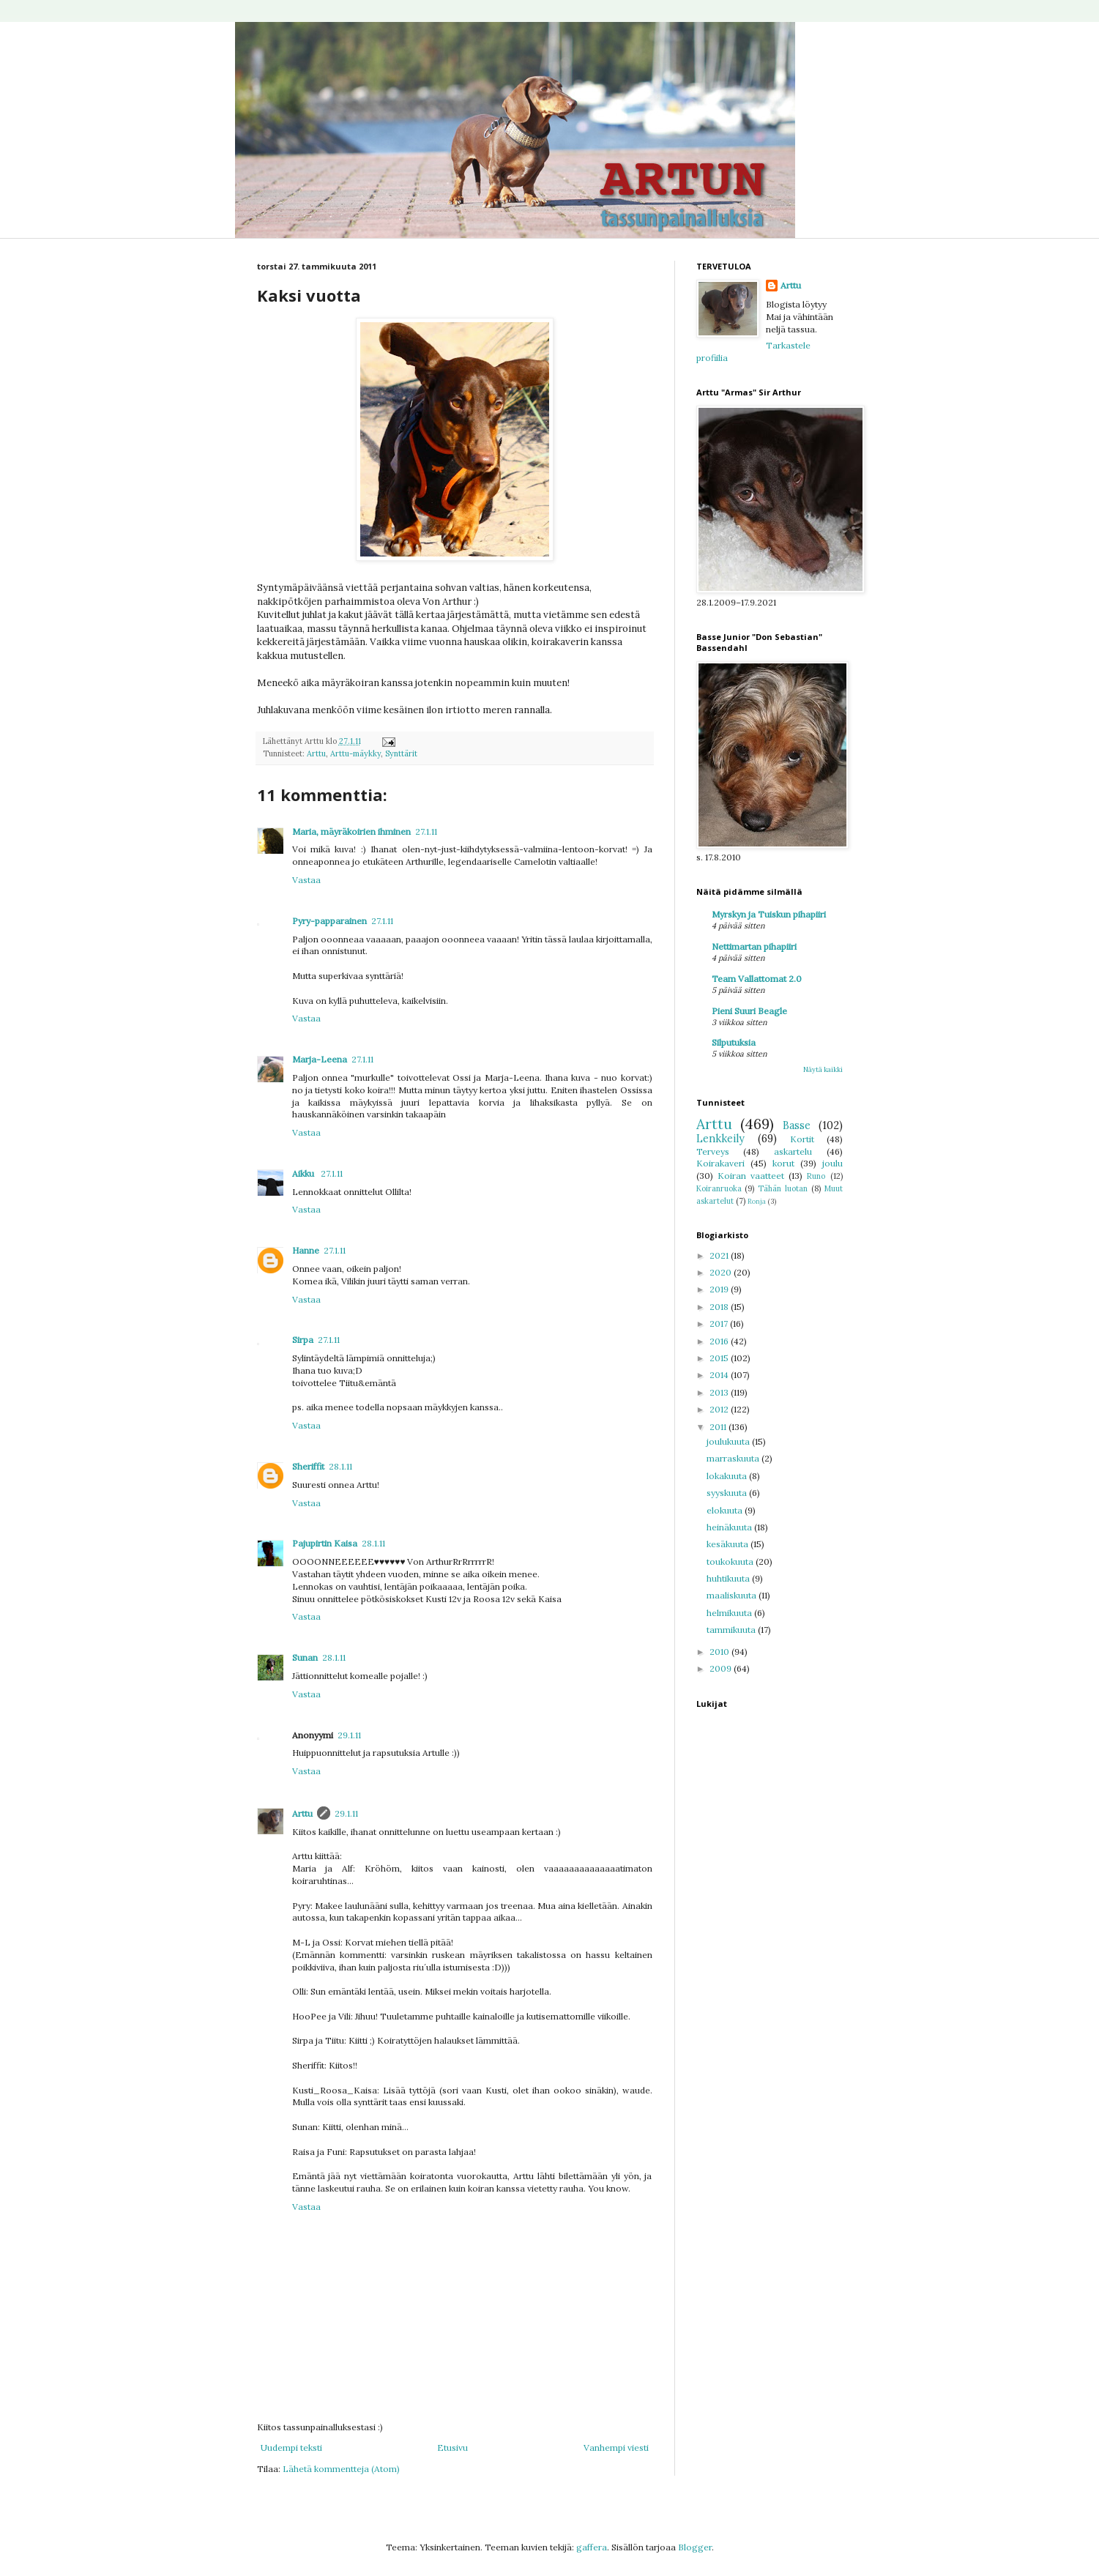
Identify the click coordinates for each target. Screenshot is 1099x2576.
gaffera (591, 2547)
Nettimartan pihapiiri (754, 946)
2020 (721, 1272)
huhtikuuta (729, 1578)
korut (783, 1163)
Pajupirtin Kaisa (324, 1543)
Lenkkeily (720, 1138)
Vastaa (306, 879)
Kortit (802, 1138)
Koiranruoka (719, 1188)
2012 (720, 1409)
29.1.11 (349, 1735)
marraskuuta (734, 1458)
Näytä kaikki (823, 1069)
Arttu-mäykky (355, 753)
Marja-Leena (319, 1059)
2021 (720, 1255)
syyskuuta (728, 1492)
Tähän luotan (783, 1188)
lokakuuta (728, 1475)
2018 (720, 1306)
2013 (720, 1392)
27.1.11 (426, 831)
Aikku (304, 1173)
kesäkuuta (728, 1543)
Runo (816, 1176)
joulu (832, 1163)
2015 (720, 1357)
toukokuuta (731, 1561)
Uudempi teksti (291, 2447)
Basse (797, 1125)
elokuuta (726, 1510)
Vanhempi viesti (616, 2447)
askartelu (793, 1151)
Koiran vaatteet (751, 1175)
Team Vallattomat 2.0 (757, 978)
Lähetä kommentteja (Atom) (341, 2468)
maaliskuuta (733, 1595)
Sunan (305, 1657)
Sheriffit (308, 1466)
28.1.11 (340, 1466)
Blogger (695, 2547)
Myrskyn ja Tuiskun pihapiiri (769, 914)
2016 (720, 1341)
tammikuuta (732, 1629)
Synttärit (401, 753)
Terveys (712, 1151)
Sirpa (302, 1339)
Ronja (757, 1201)
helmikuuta (730, 1612)
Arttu (316, 753)
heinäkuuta (730, 1527)
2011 (719, 1426)
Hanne (305, 1250)
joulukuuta (729, 1441)
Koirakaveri (720, 1163)
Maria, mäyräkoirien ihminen (351, 831)
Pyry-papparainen (329, 920)
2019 (720, 1289)
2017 (719, 1323)
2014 (720, 1374)
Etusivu (452, 2447)
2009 (721, 1668)
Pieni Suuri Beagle (749, 1010)
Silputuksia (734, 1042)
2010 (720, 1651)
